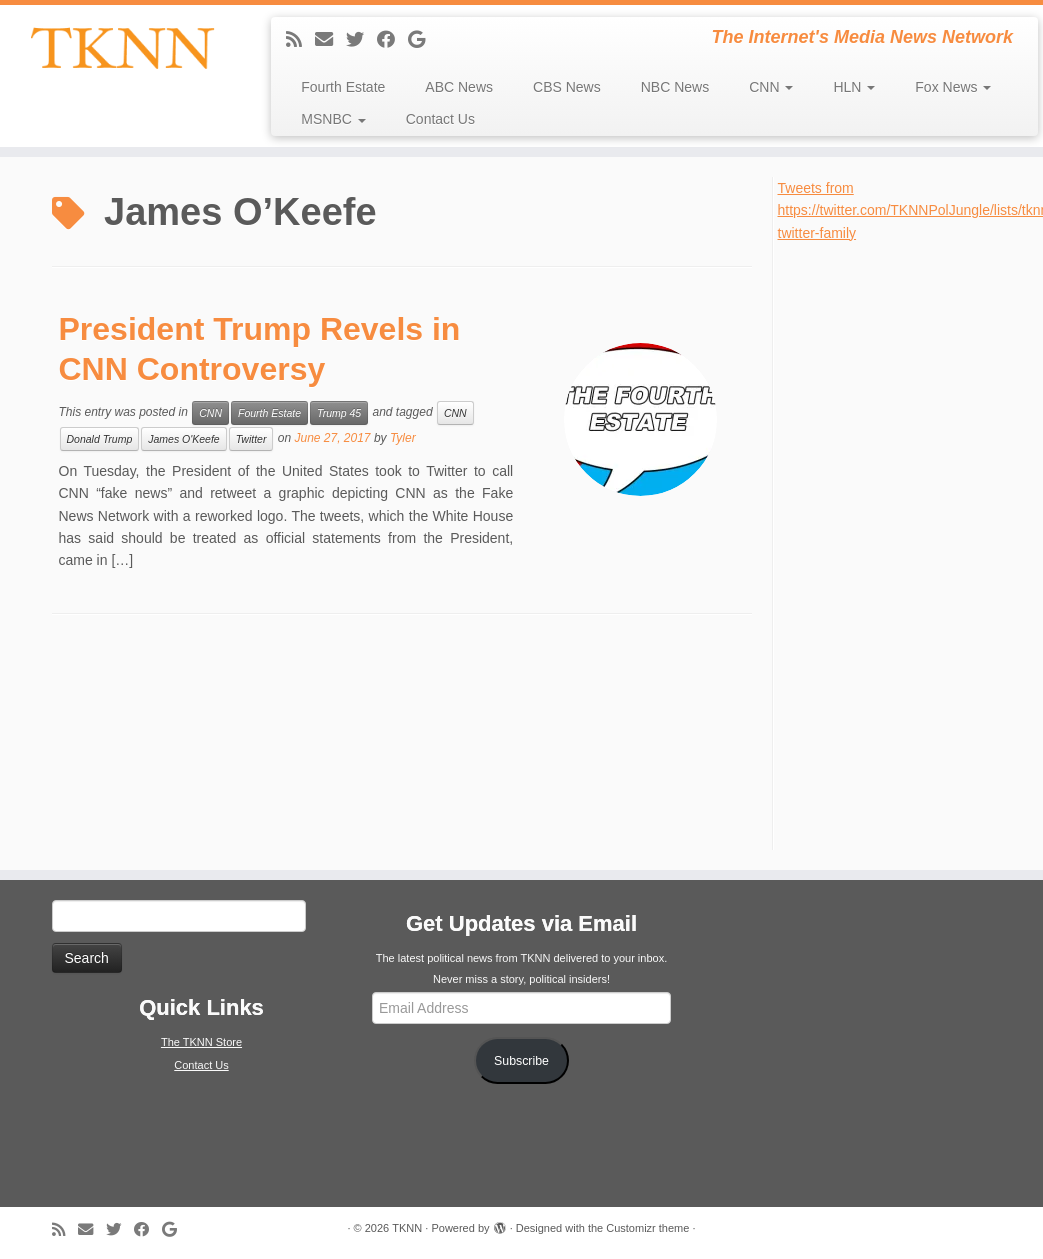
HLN (854, 87)
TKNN (407, 1228)
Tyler (403, 438)
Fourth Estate (343, 87)
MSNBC (333, 119)
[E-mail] (330, 40)
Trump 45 (339, 413)
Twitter (251, 439)
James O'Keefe (183, 439)
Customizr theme (647, 1228)
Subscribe (521, 1061)
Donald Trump (100, 439)
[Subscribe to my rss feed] (300, 40)
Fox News (953, 87)
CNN (771, 87)
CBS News (567, 87)
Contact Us (440, 119)
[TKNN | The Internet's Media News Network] (122, 48)
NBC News (675, 87)
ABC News (459, 87)
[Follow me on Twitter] (361, 40)
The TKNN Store (201, 1042)
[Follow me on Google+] (423, 40)
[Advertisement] (906, 544)
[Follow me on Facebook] (392, 40)
